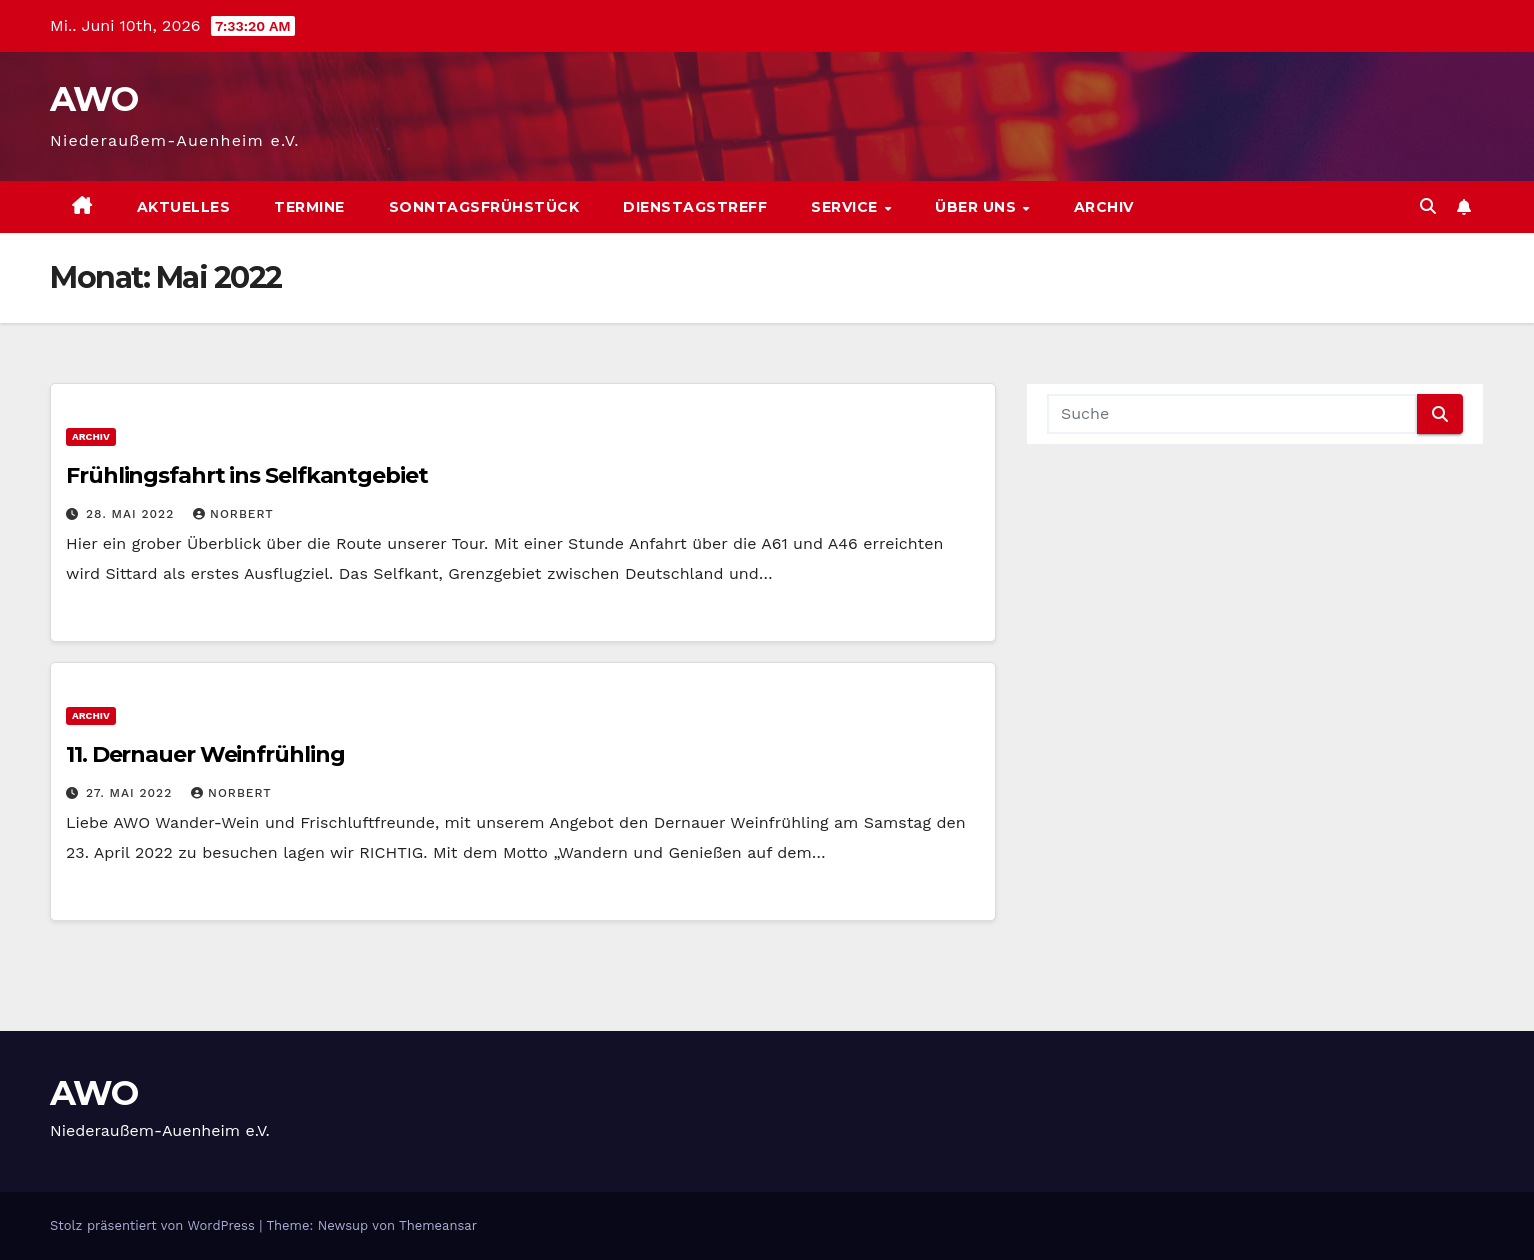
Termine (309, 207)
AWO (93, 99)
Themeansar (438, 1225)
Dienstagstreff (695, 207)
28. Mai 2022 (132, 514)
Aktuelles (184, 207)
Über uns (978, 207)
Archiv (1104, 207)
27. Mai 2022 (131, 793)
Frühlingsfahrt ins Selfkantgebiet (247, 475)
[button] (1428, 206)
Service (846, 207)
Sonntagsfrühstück (484, 207)
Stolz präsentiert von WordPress (154, 1225)
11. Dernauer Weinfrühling (205, 754)
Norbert (233, 514)
